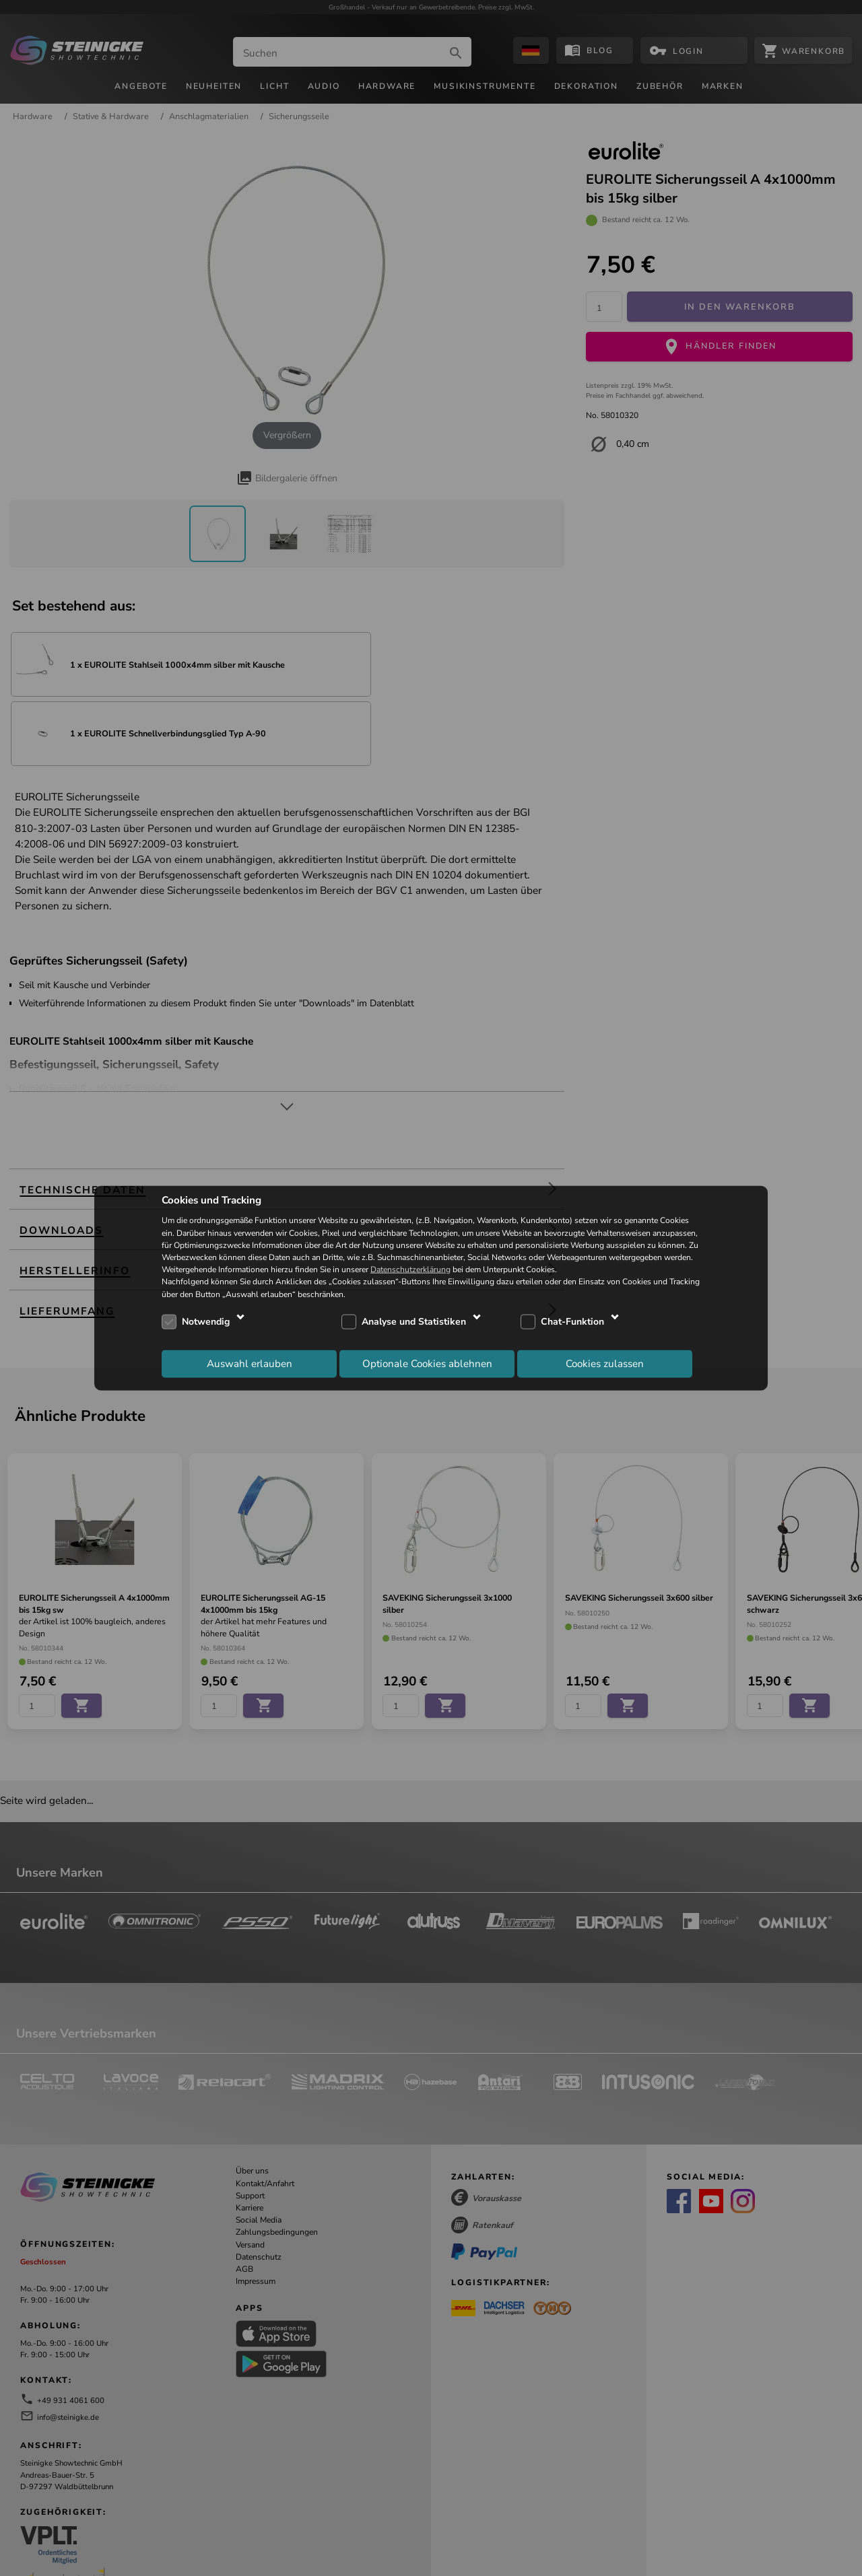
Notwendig (206, 1321)
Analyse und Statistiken (414, 1321)
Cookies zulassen (605, 1363)
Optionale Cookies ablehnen (427, 1363)
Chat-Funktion (572, 1321)
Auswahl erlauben (249, 1363)
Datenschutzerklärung (410, 1269)
